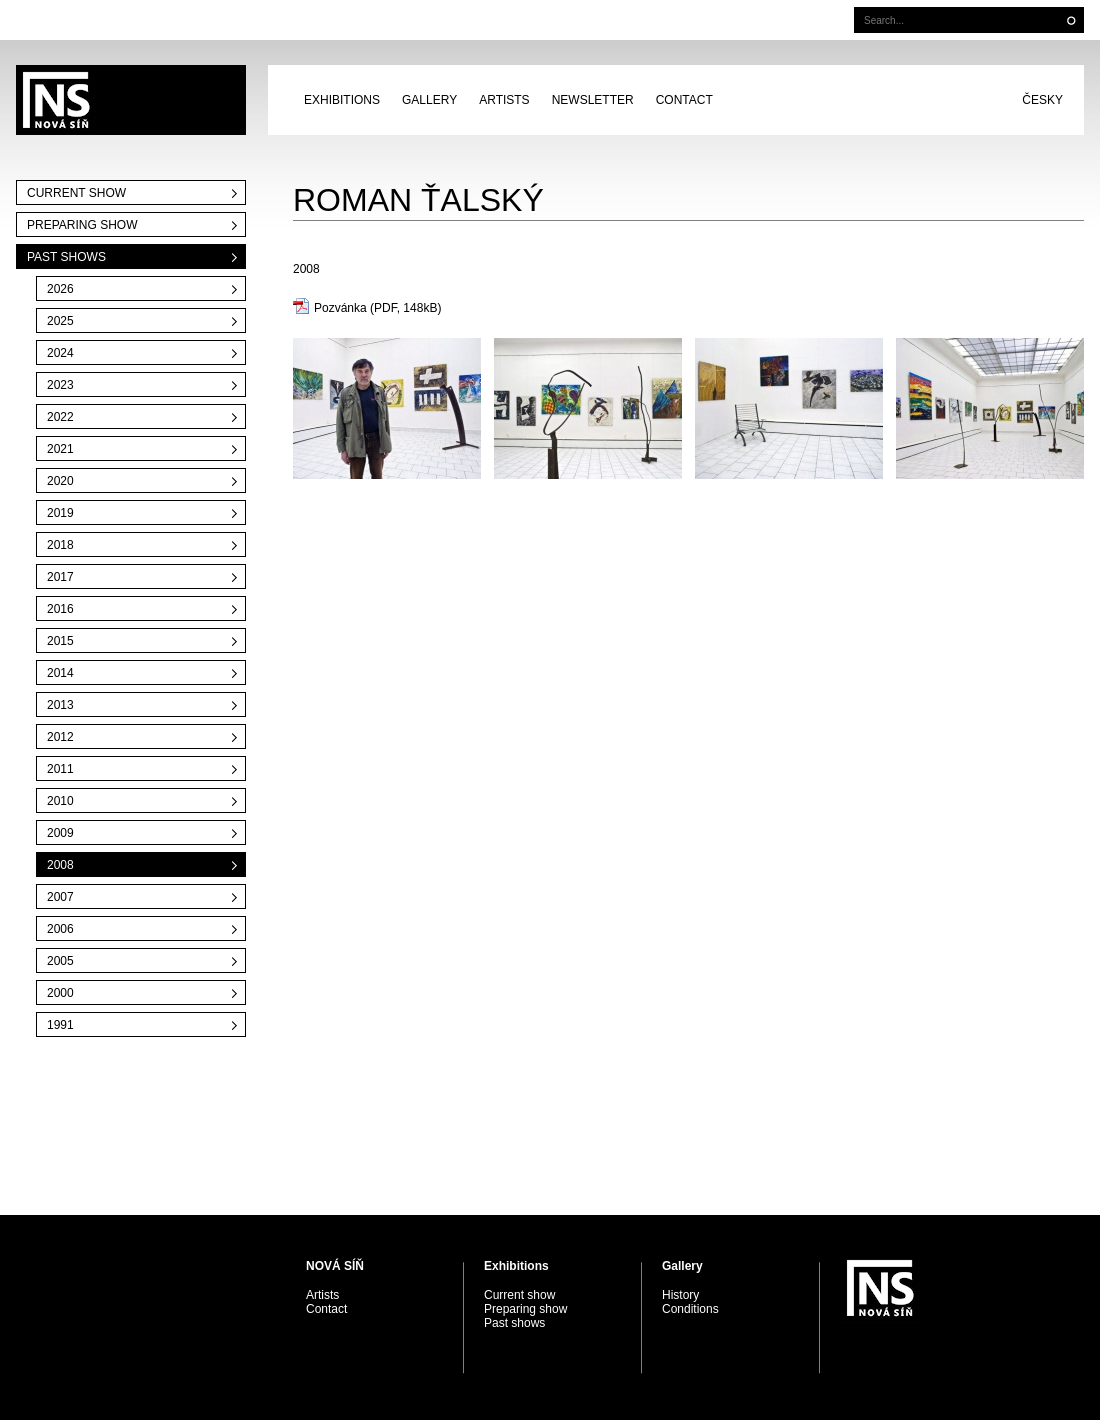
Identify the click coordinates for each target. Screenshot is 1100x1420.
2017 (60, 577)
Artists (504, 100)
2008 (60, 865)
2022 (60, 417)
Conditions (690, 1309)
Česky (1042, 100)
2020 (60, 481)
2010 (60, 801)
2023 (60, 385)
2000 (60, 993)
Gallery (429, 100)
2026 (60, 289)
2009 (60, 833)
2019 (60, 513)
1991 (60, 1025)
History (680, 1295)
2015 (60, 641)
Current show (76, 193)
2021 (60, 449)
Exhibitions (342, 100)
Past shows (66, 257)
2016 (60, 609)
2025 (60, 321)
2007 (60, 897)
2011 (60, 769)
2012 (60, 737)
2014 (60, 673)
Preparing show (82, 225)
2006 (60, 929)
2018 (60, 545)
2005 (60, 961)
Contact (684, 100)
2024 (60, 353)
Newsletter (593, 100)
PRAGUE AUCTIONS (131, 100)
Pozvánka (340, 308)
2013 (60, 705)
